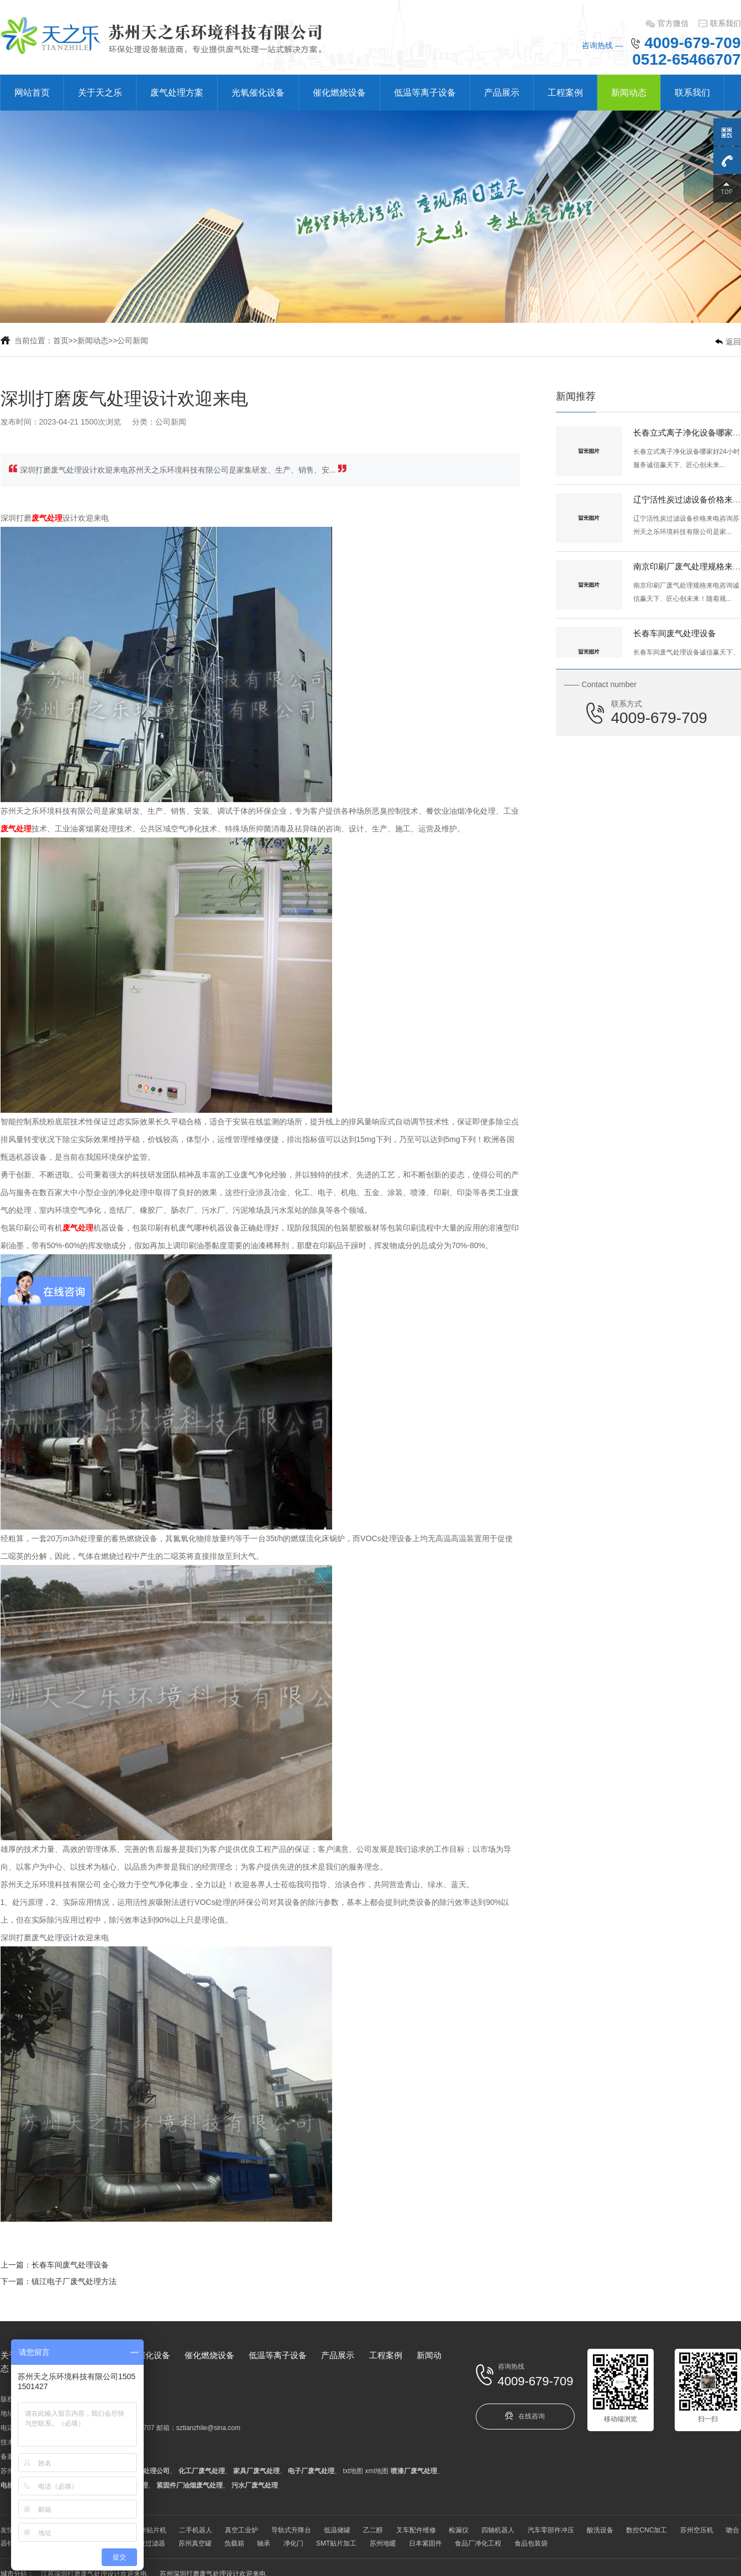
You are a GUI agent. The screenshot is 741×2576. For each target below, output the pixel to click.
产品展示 (501, 92)
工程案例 (565, 92)
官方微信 (673, 23)
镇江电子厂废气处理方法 (74, 2281)
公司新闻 (132, 340)
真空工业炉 (241, 2530)
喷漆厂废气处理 (414, 2471)
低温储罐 (337, 2530)
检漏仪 (459, 2530)
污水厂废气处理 (255, 2485)
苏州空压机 (696, 2530)
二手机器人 (195, 2530)
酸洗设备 (600, 2530)
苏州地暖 (383, 2543)
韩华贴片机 (149, 2530)
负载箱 (234, 2543)
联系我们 (725, 23)
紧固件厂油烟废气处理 (189, 2485)
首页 (61, 340)
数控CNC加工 (646, 2530)
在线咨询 (525, 2416)
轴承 (263, 2543)
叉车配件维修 (416, 2530)
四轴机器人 (497, 2530)
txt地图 (353, 2471)
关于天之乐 (100, 92)
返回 (733, 341)
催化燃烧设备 (339, 92)
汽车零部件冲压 (551, 2530)
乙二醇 (373, 2530)
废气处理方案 (176, 92)
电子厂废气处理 (311, 2471)
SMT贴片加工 (336, 2543)
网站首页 (32, 92)
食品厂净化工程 (478, 2543)
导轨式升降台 (291, 2530)
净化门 (293, 2543)
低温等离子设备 (425, 92)
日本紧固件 (425, 2543)
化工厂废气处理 (201, 2471)
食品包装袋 (531, 2543)
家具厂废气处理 (256, 2471)
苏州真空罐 (195, 2543)
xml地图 (377, 2471)
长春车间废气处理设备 (70, 2264)
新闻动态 (629, 92)
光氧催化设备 (258, 92)
